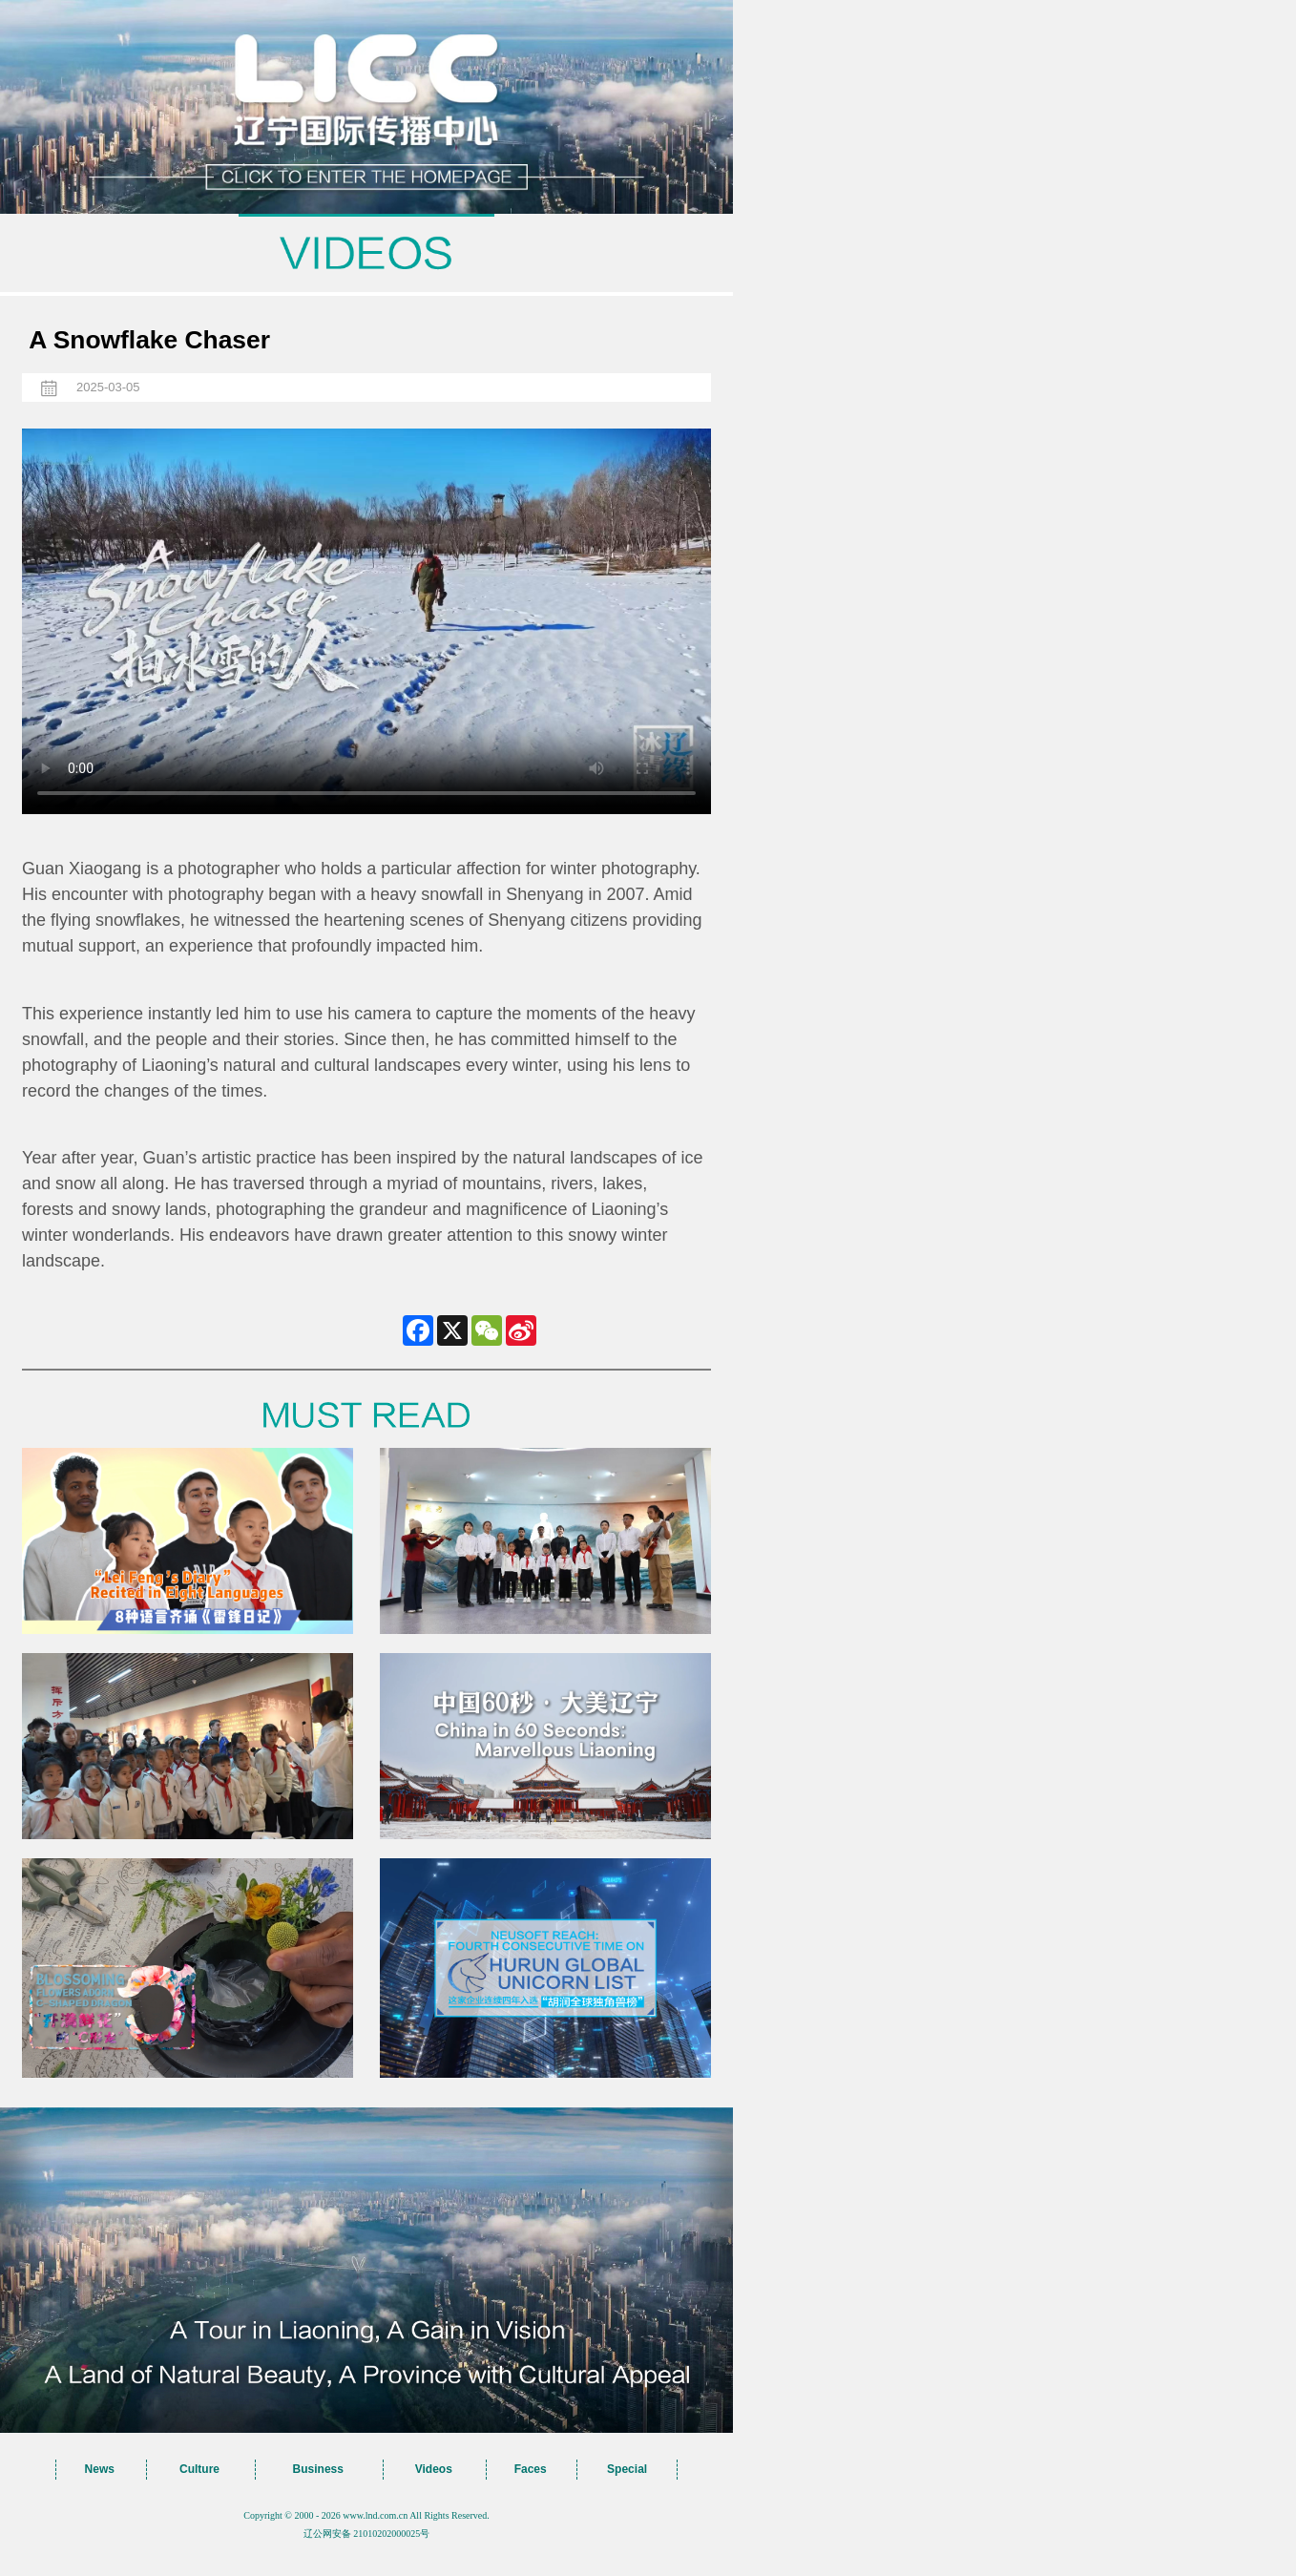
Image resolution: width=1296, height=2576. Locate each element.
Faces (530, 2469)
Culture (199, 2469)
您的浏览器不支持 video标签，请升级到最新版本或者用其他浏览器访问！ (366, 621)
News (100, 2469)
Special (627, 2469)
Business (318, 2469)
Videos (433, 2469)
